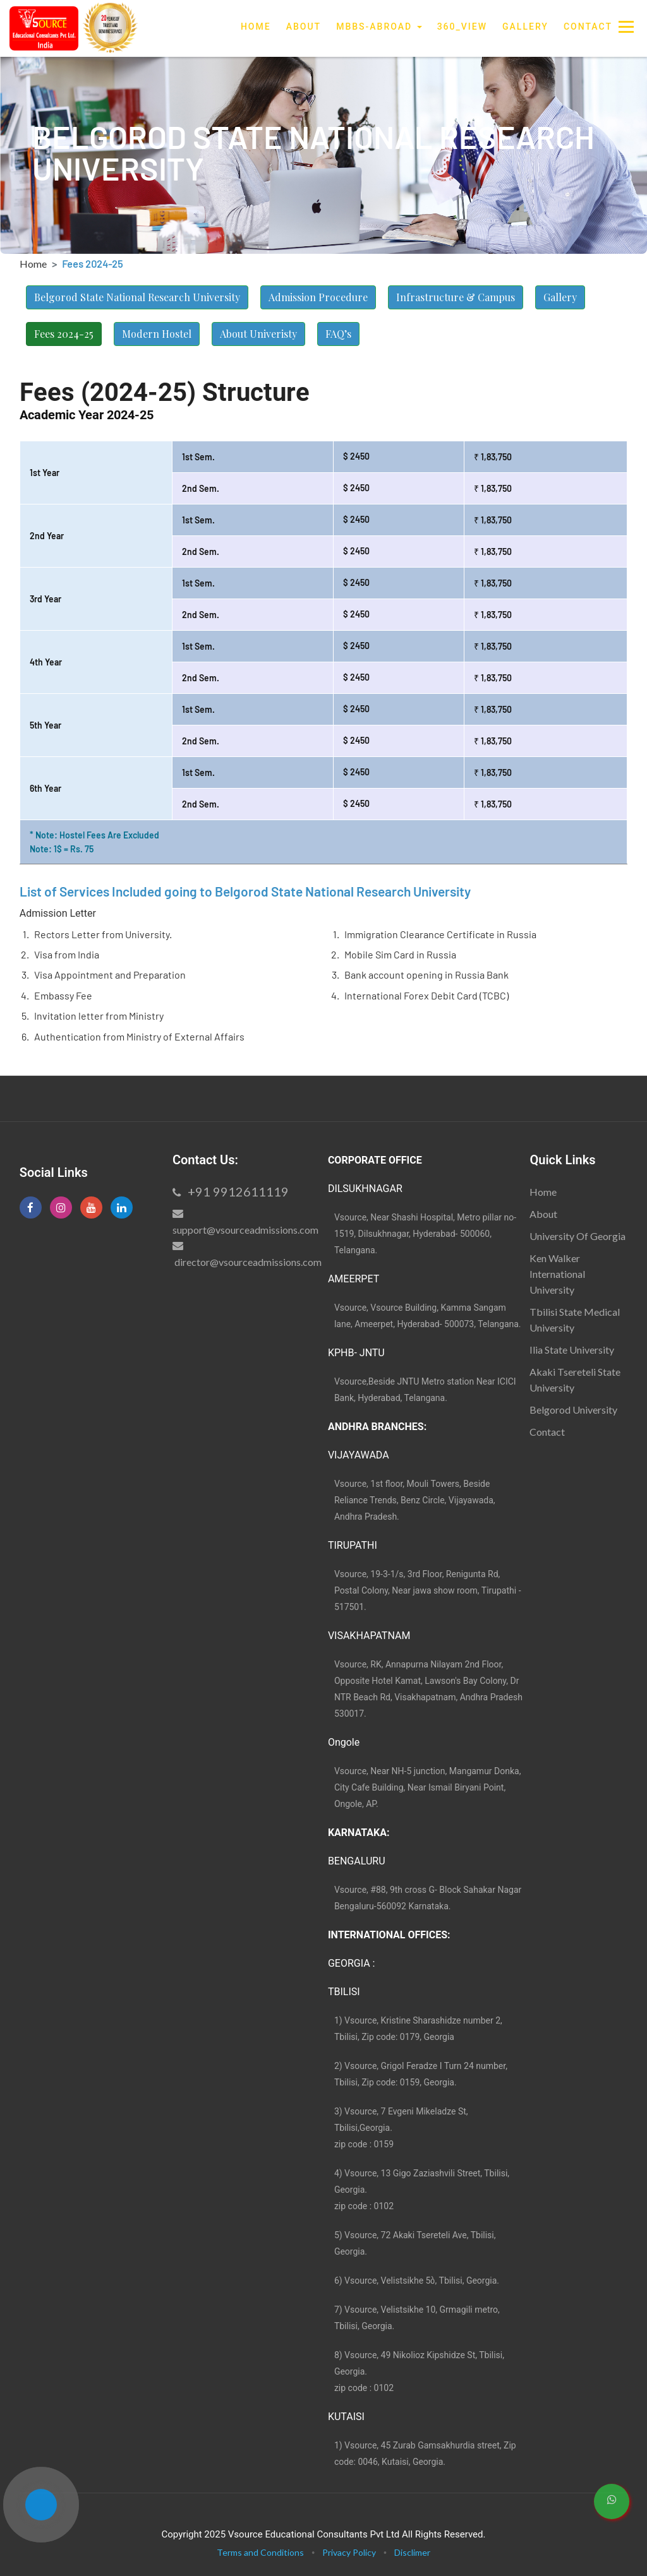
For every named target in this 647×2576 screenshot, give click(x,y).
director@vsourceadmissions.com (247, 1262)
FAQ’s (338, 333)
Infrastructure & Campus (455, 297)
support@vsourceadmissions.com (245, 1230)
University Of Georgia (577, 1236)
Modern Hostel (156, 333)
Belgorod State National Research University (137, 297)
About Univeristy (258, 333)
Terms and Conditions (260, 2552)
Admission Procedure (318, 297)
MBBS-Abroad (379, 26)
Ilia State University (571, 1350)
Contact (588, 26)
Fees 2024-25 (64, 333)
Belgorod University (573, 1410)
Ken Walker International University (557, 1274)
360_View (462, 26)
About (303, 26)
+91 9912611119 (230, 1191)
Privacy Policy (349, 2552)
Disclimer (412, 2552)
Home (256, 26)
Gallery (525, 26)
